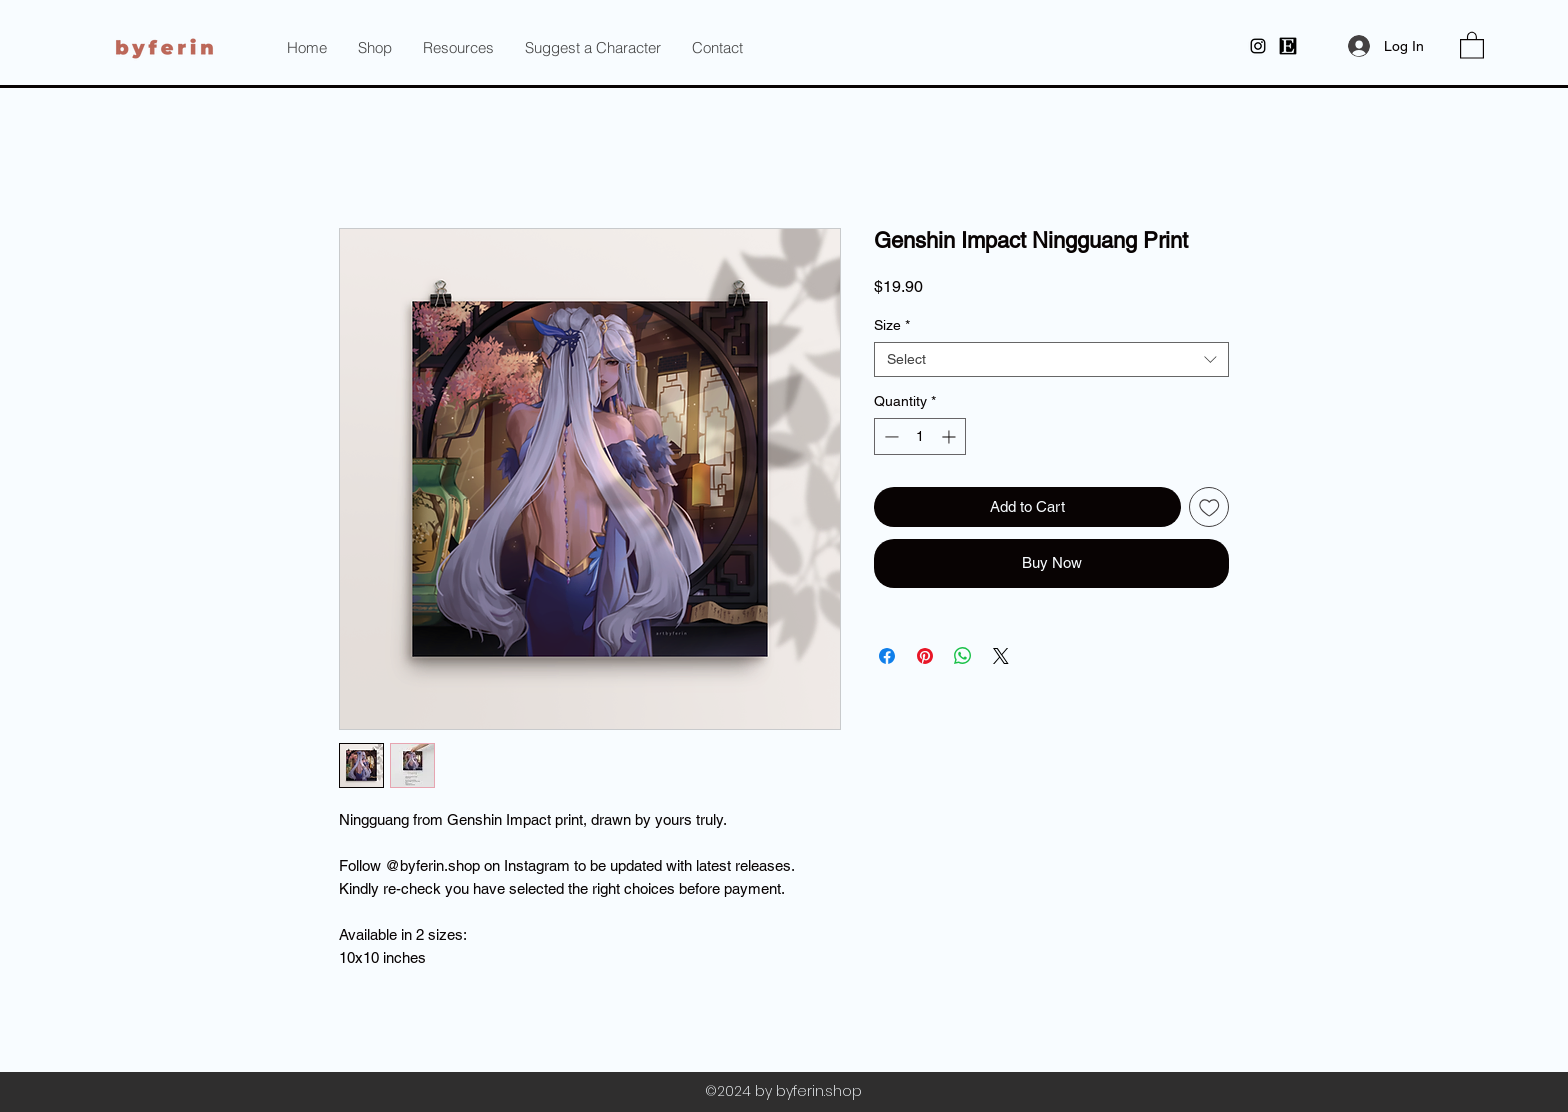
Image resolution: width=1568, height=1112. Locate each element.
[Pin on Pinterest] (925, 656)
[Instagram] (1258, 46)
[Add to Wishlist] (1209, 507)
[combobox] (1051, 359)
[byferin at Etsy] (1288, 46)
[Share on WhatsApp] (963, 656)
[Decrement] (889, 436)
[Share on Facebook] (887, 656)
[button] (458, 48)
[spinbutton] (920, 436)
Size (892, 325)
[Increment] (950, 436)
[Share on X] (1001, 656)
